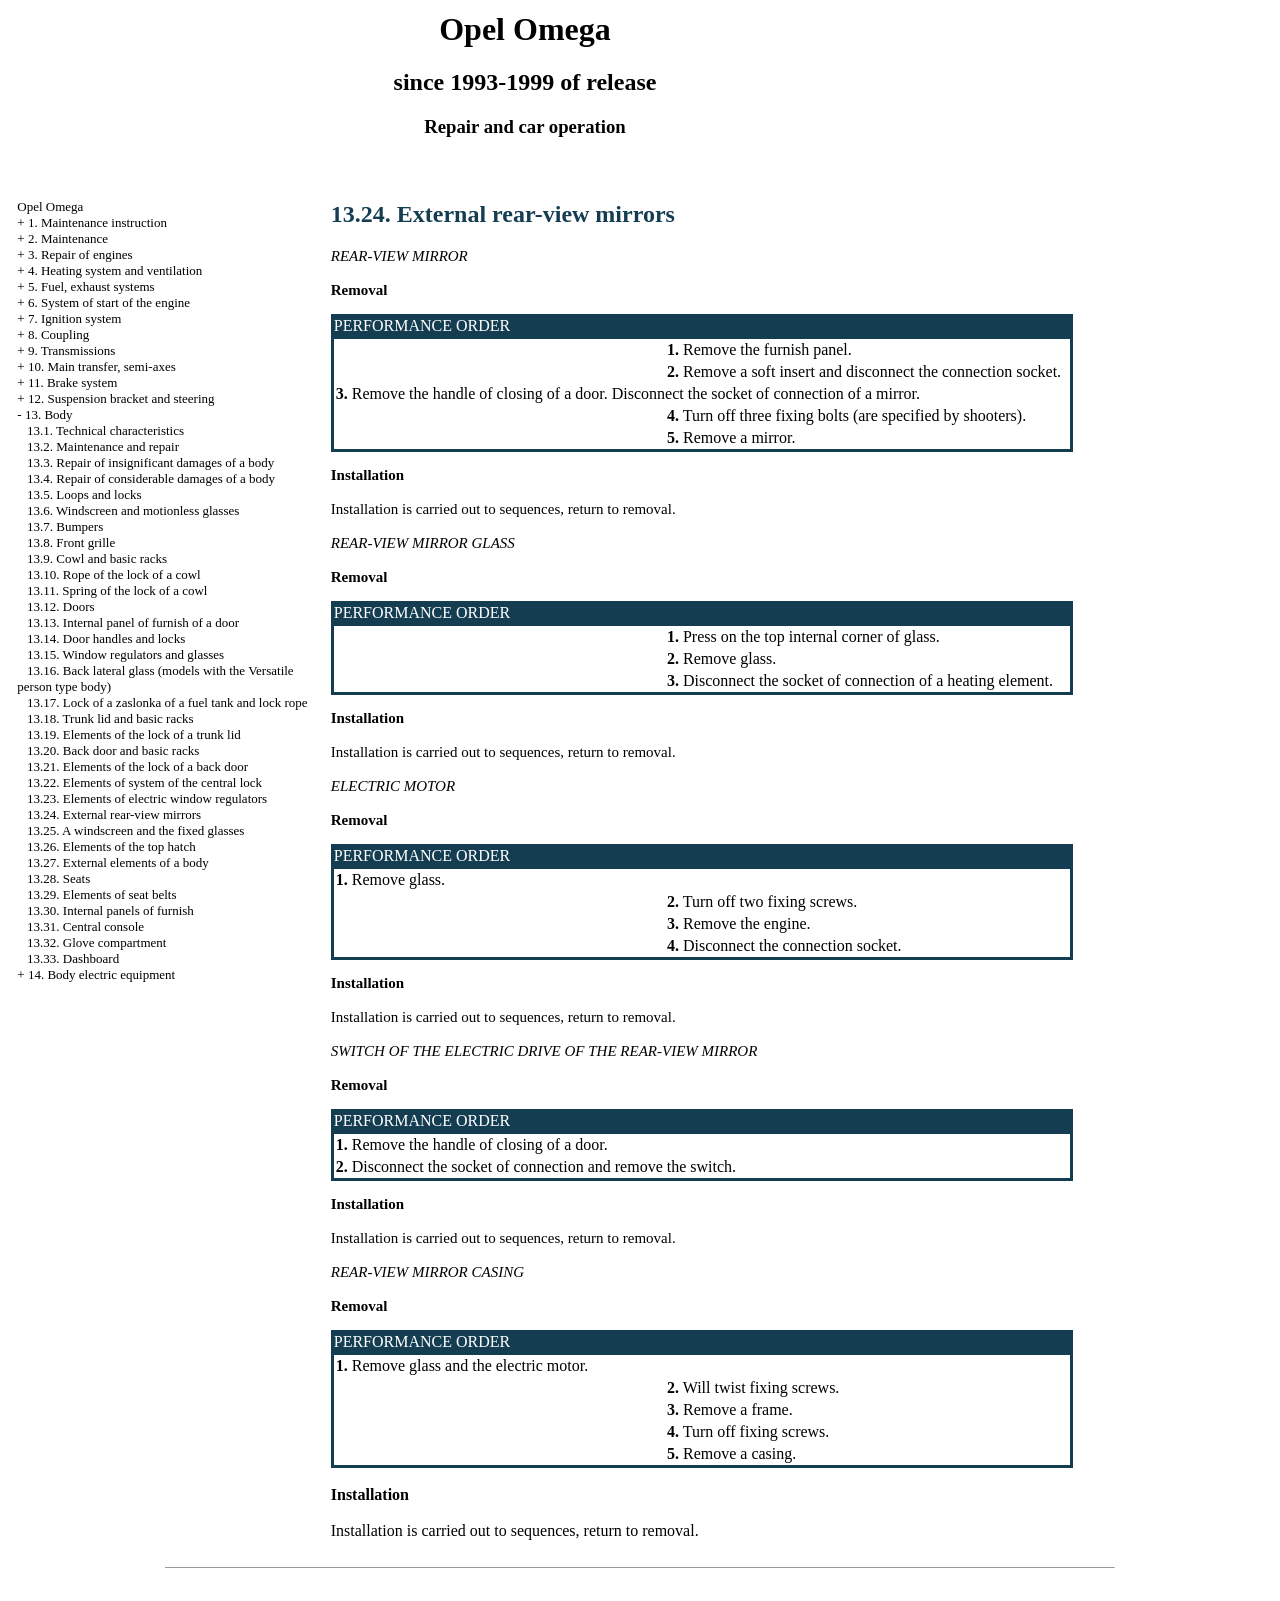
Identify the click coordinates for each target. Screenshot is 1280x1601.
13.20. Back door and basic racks (113, 750)
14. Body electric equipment (101, 974)
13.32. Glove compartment (96, 942)
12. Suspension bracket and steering (121, 398)
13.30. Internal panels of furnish (110, 910)
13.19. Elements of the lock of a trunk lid (134, 734)
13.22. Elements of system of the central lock (144, 782)
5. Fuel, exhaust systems (91, 286)
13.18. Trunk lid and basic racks (110, 718)
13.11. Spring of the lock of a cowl (117, 590)
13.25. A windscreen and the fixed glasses (135, 830)
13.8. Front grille (71, 542)
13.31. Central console (85, 926)
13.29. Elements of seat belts (101, 894)
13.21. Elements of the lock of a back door (137, 766)
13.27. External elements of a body (118, 862)
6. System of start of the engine (109, 302)
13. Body (49, 414)
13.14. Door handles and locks (106, 638)
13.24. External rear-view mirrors (114, 814)
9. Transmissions (71, 350)
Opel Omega (50, 206)
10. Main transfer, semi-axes (102, 366)
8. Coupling (58, 334)
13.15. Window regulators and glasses (125, 654)
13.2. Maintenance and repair (103, 446)
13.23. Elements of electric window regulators (147, 798)
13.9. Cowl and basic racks (97, 558)
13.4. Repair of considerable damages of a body (151, 478)
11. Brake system (72, 382)
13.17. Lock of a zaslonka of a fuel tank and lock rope (167, 702)
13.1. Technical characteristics (105, 430)
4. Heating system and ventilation (115, 270)
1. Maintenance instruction (97, 222)
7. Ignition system (75, 318)
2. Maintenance (68, 238)
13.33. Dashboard (73, 958)
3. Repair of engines (80, 254)
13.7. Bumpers (65, 526)
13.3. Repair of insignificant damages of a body (150, 462)
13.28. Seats (58, 878)
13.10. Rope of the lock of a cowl (114, 574)
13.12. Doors (61, 606)
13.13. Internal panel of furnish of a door (133, 622)
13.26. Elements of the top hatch (111, 846)
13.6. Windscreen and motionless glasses (133, 510)
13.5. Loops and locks (84, 494)
